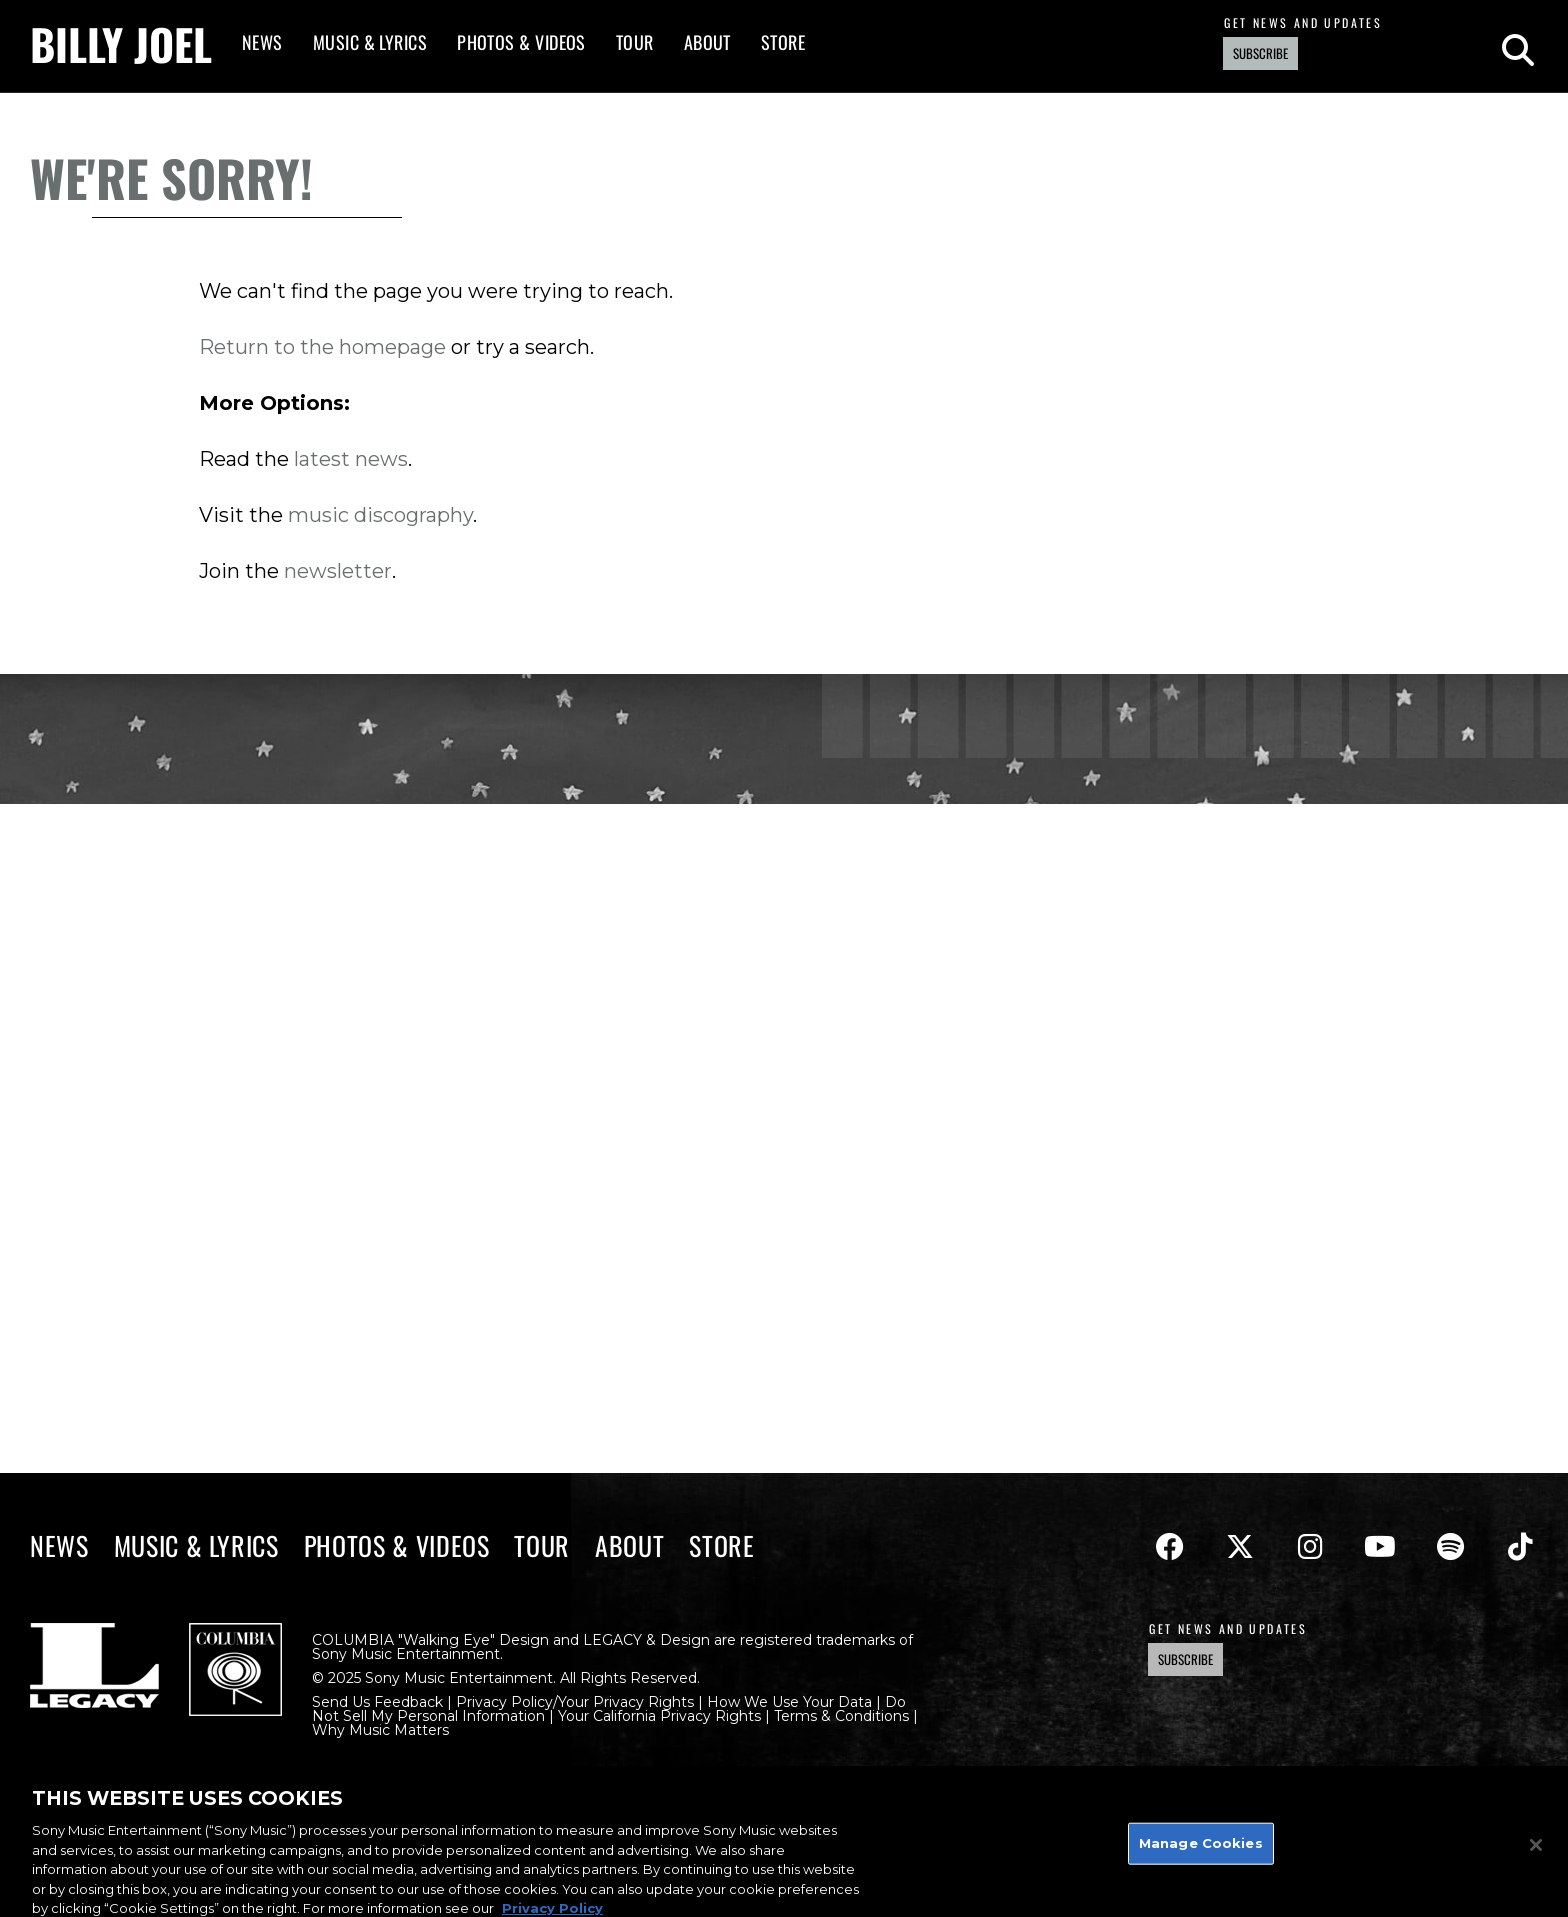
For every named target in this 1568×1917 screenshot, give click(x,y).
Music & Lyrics (370, 42)
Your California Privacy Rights (659, 1716)
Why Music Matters (380, 1730)
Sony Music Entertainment (406, 1654)
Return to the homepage (322, 347)
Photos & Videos (521, 42)
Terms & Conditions (841, 1716)
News (262, 42)
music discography (380, 515)
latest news (351, 459)
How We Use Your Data (789, 1702)
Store (783, 42)
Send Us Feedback (377, 1702)
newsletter (338, 571)
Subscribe (1260, 53)
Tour (635, 42)
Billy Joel (121, 43)
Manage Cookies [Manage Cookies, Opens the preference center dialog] (1201, 1851)
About (707, 42)
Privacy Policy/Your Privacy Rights (575, 1702)
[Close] (1536, 1853)
